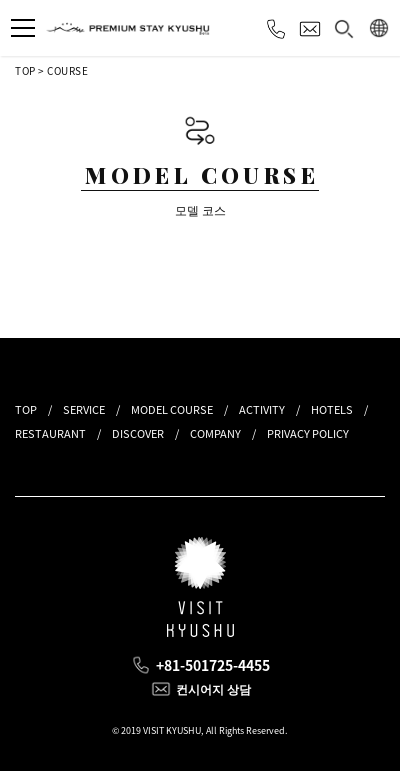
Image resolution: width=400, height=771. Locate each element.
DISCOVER (138, 433)
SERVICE (84, 409)
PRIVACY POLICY (308, 433)
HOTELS (332, 409)
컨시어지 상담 (213, 689)
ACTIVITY (262, 409)
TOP (25, 70)
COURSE (67, 70)
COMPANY (215, 433)
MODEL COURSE (172, 409)
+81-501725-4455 (213, 665)
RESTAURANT (50, 433)
